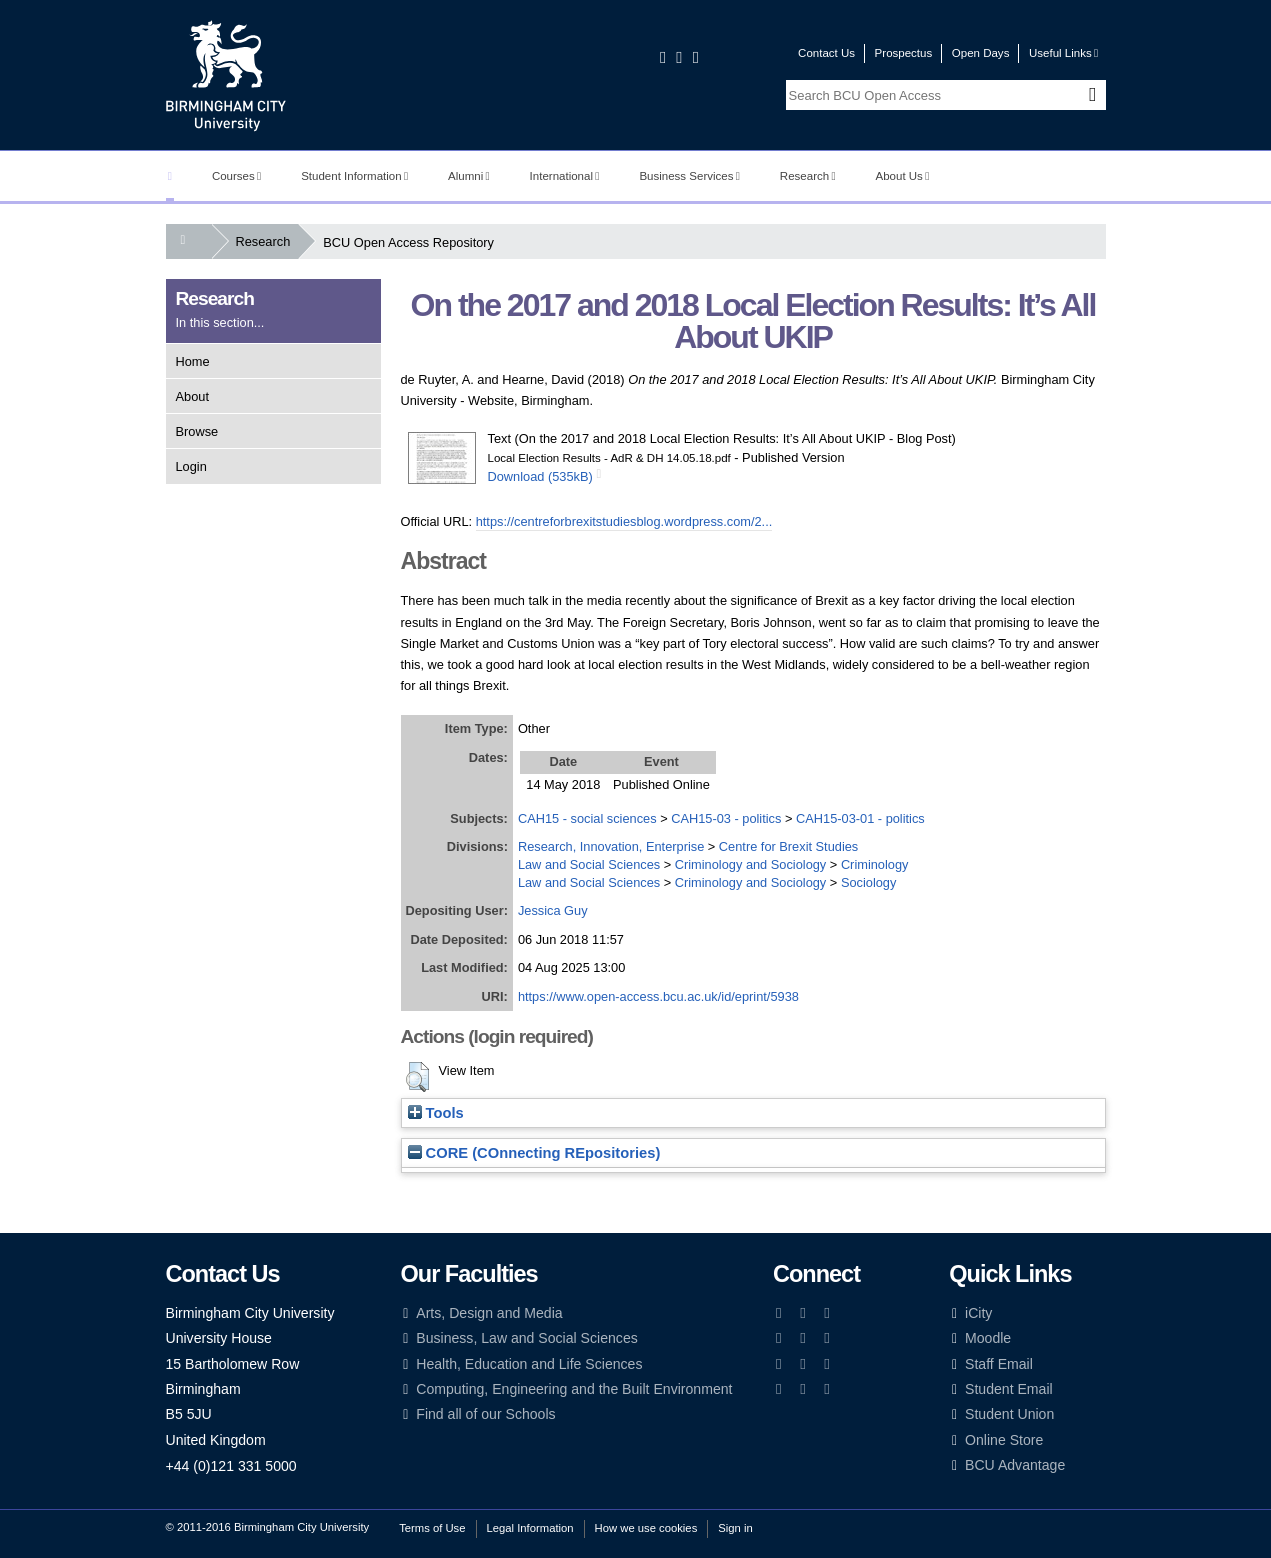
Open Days (981, 53)
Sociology (869, 882)
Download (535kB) (540, 476)
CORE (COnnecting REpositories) (534, 1153)
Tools (436, 1113)
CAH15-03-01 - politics (860, 818)
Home (193, 361)
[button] (417, 1077)
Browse (197, 431)
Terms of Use (432, 1528)
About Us (903, 176)
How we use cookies (646, 1528)
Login (191, 466)
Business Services (689, 176)
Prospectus (904, 53)
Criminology (875, 864)
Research (808, 176)
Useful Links (1063, 53)
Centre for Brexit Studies (788, 846)
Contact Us (826, 53)
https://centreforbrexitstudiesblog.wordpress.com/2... (624, 521)
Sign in (735, 1528)
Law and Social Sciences (589, 864)
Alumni (469, 176)
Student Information (354, 176)
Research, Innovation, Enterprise (611, 846)
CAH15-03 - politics (726, 818)
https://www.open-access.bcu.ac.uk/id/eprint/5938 (658, 996)
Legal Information (530, 1528)
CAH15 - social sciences (587, 818)
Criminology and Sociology (751, 864)
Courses (236, 176)
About (192, 396)
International (565, 176)
